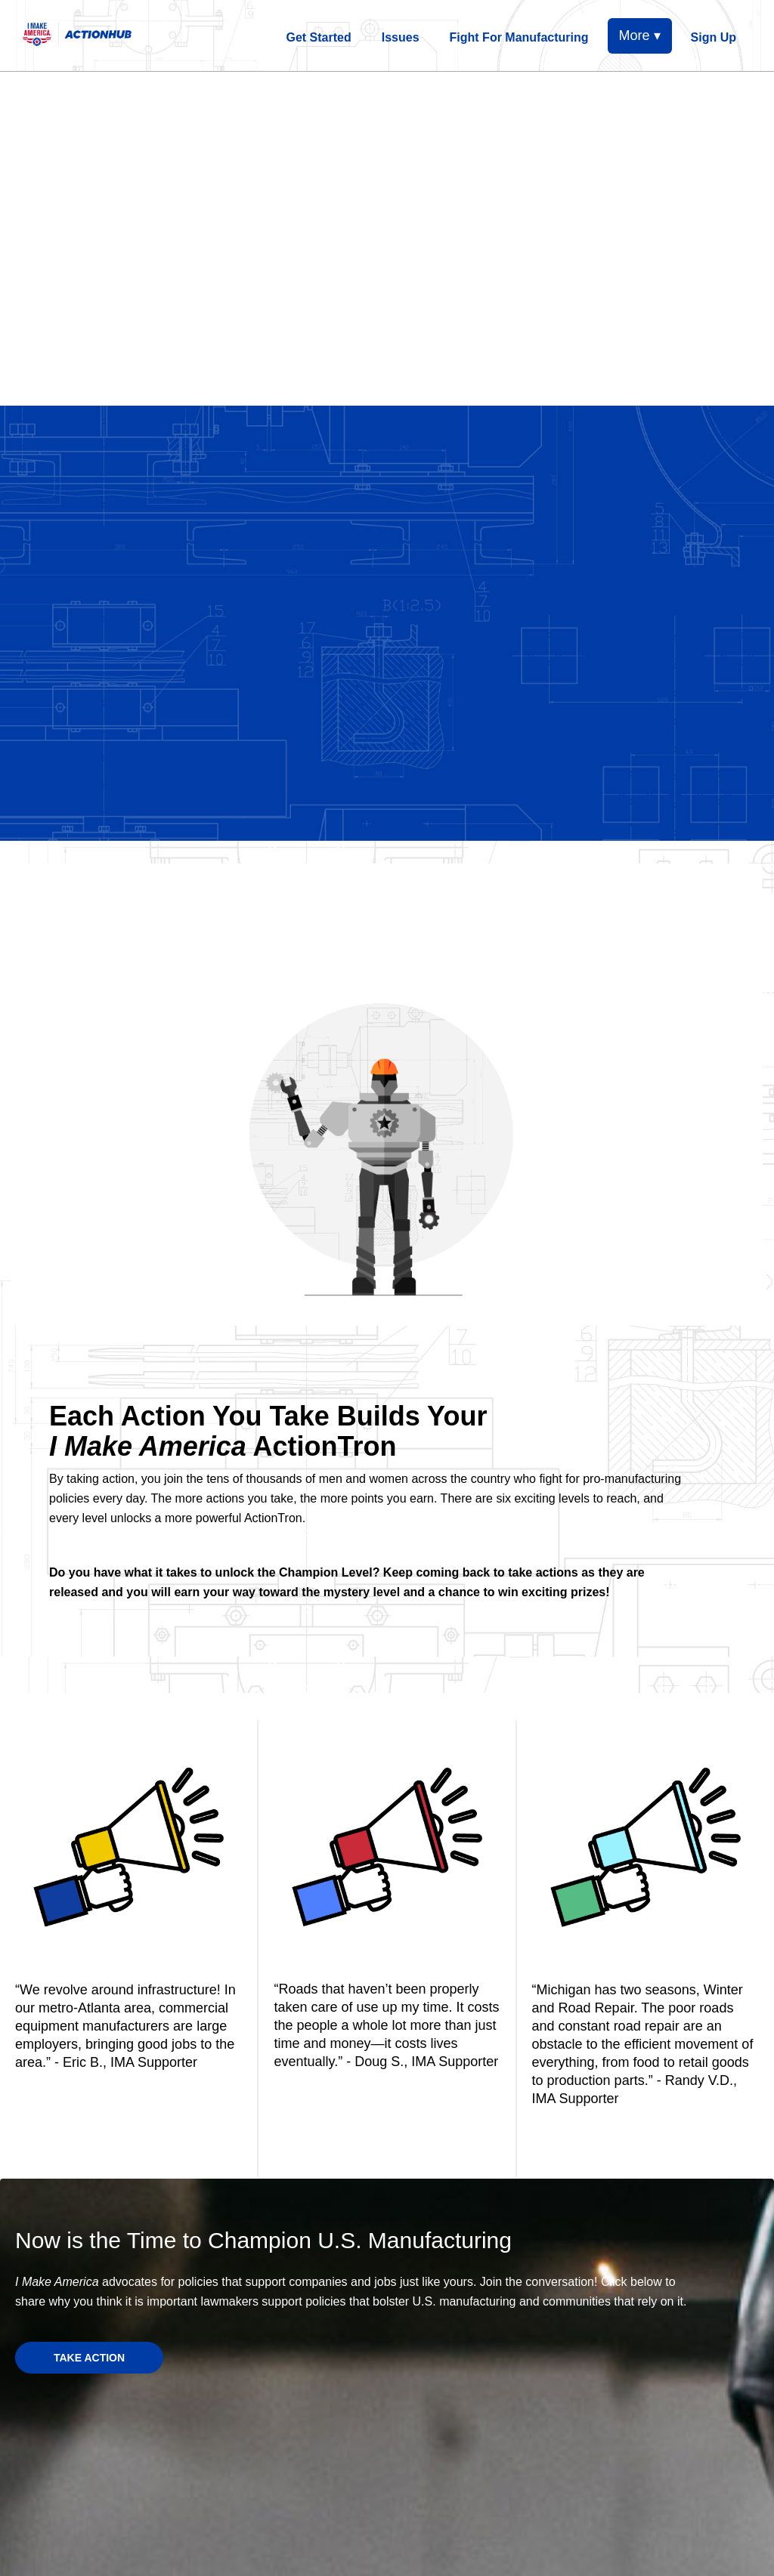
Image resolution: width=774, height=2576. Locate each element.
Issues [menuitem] (401, 37)
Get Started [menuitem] (318, 37)
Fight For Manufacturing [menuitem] (519, 37)
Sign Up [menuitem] (713, 37)
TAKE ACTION (89, 2358)
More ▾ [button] (640, 35)
